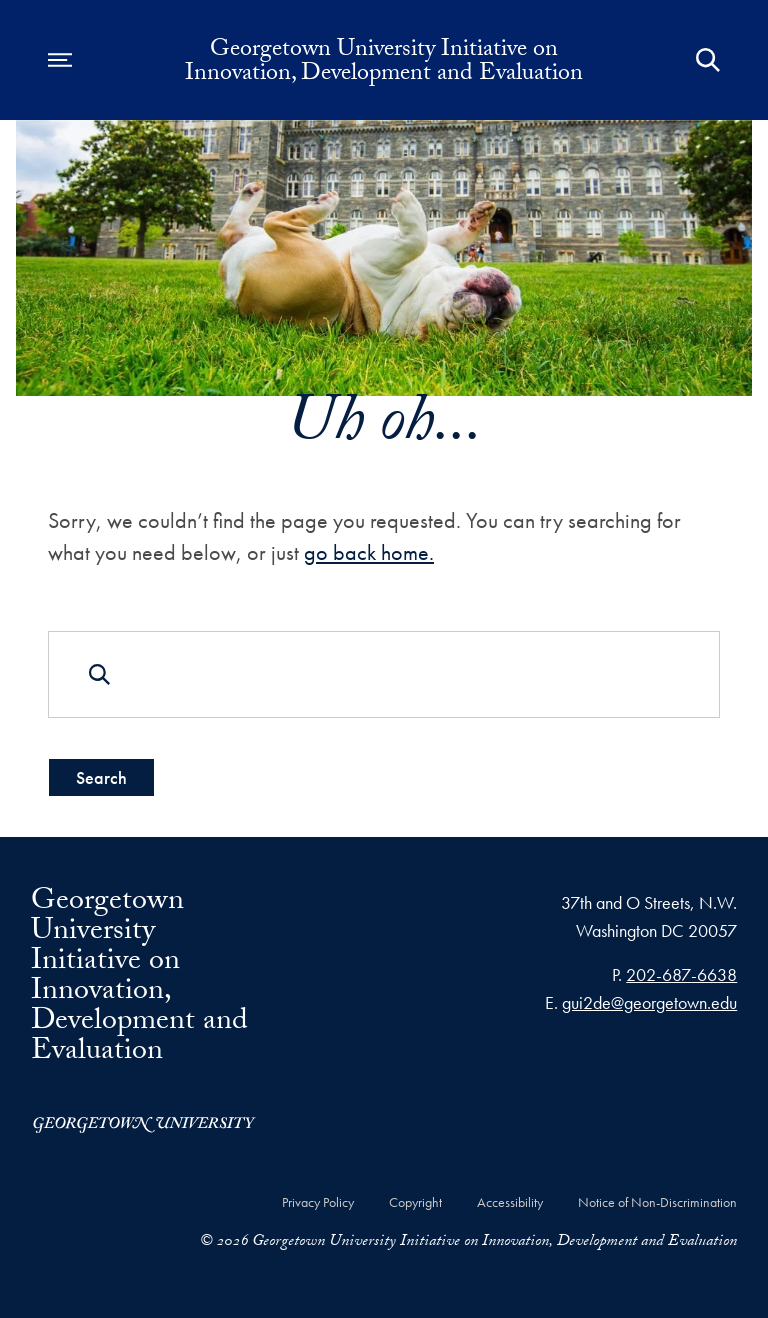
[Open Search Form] (708, 60)
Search (101, 777)
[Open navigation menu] (60, 60)
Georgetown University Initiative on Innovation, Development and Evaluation (384, 64)
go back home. (369, 552)
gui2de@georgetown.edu (649, 1002)
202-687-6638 (681, 974)
